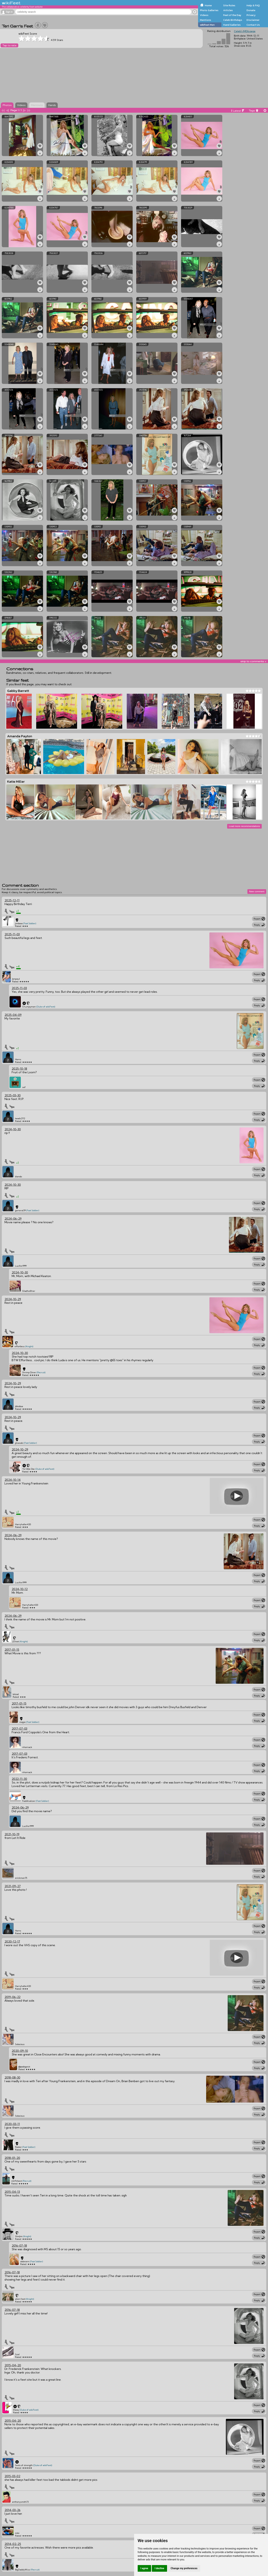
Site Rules (229, 5)
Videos (204, 15)
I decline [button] (159, 2568)
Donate (250, 10)
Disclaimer (252, 20)
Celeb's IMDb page (244, 31)
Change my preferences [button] (184, 2568)
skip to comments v (253, 661)
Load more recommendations (244, 826)
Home (208, 5)
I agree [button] (144, 2568)
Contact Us (253, 25)
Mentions (205, 20)
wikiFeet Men (207, 25)
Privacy (251, 15)
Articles (228, 10)
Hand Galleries (232, 25)
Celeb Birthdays (232, 20)
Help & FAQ (253, 5)
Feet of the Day (232, 15)
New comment (256, 891)
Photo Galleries (209, 10)
